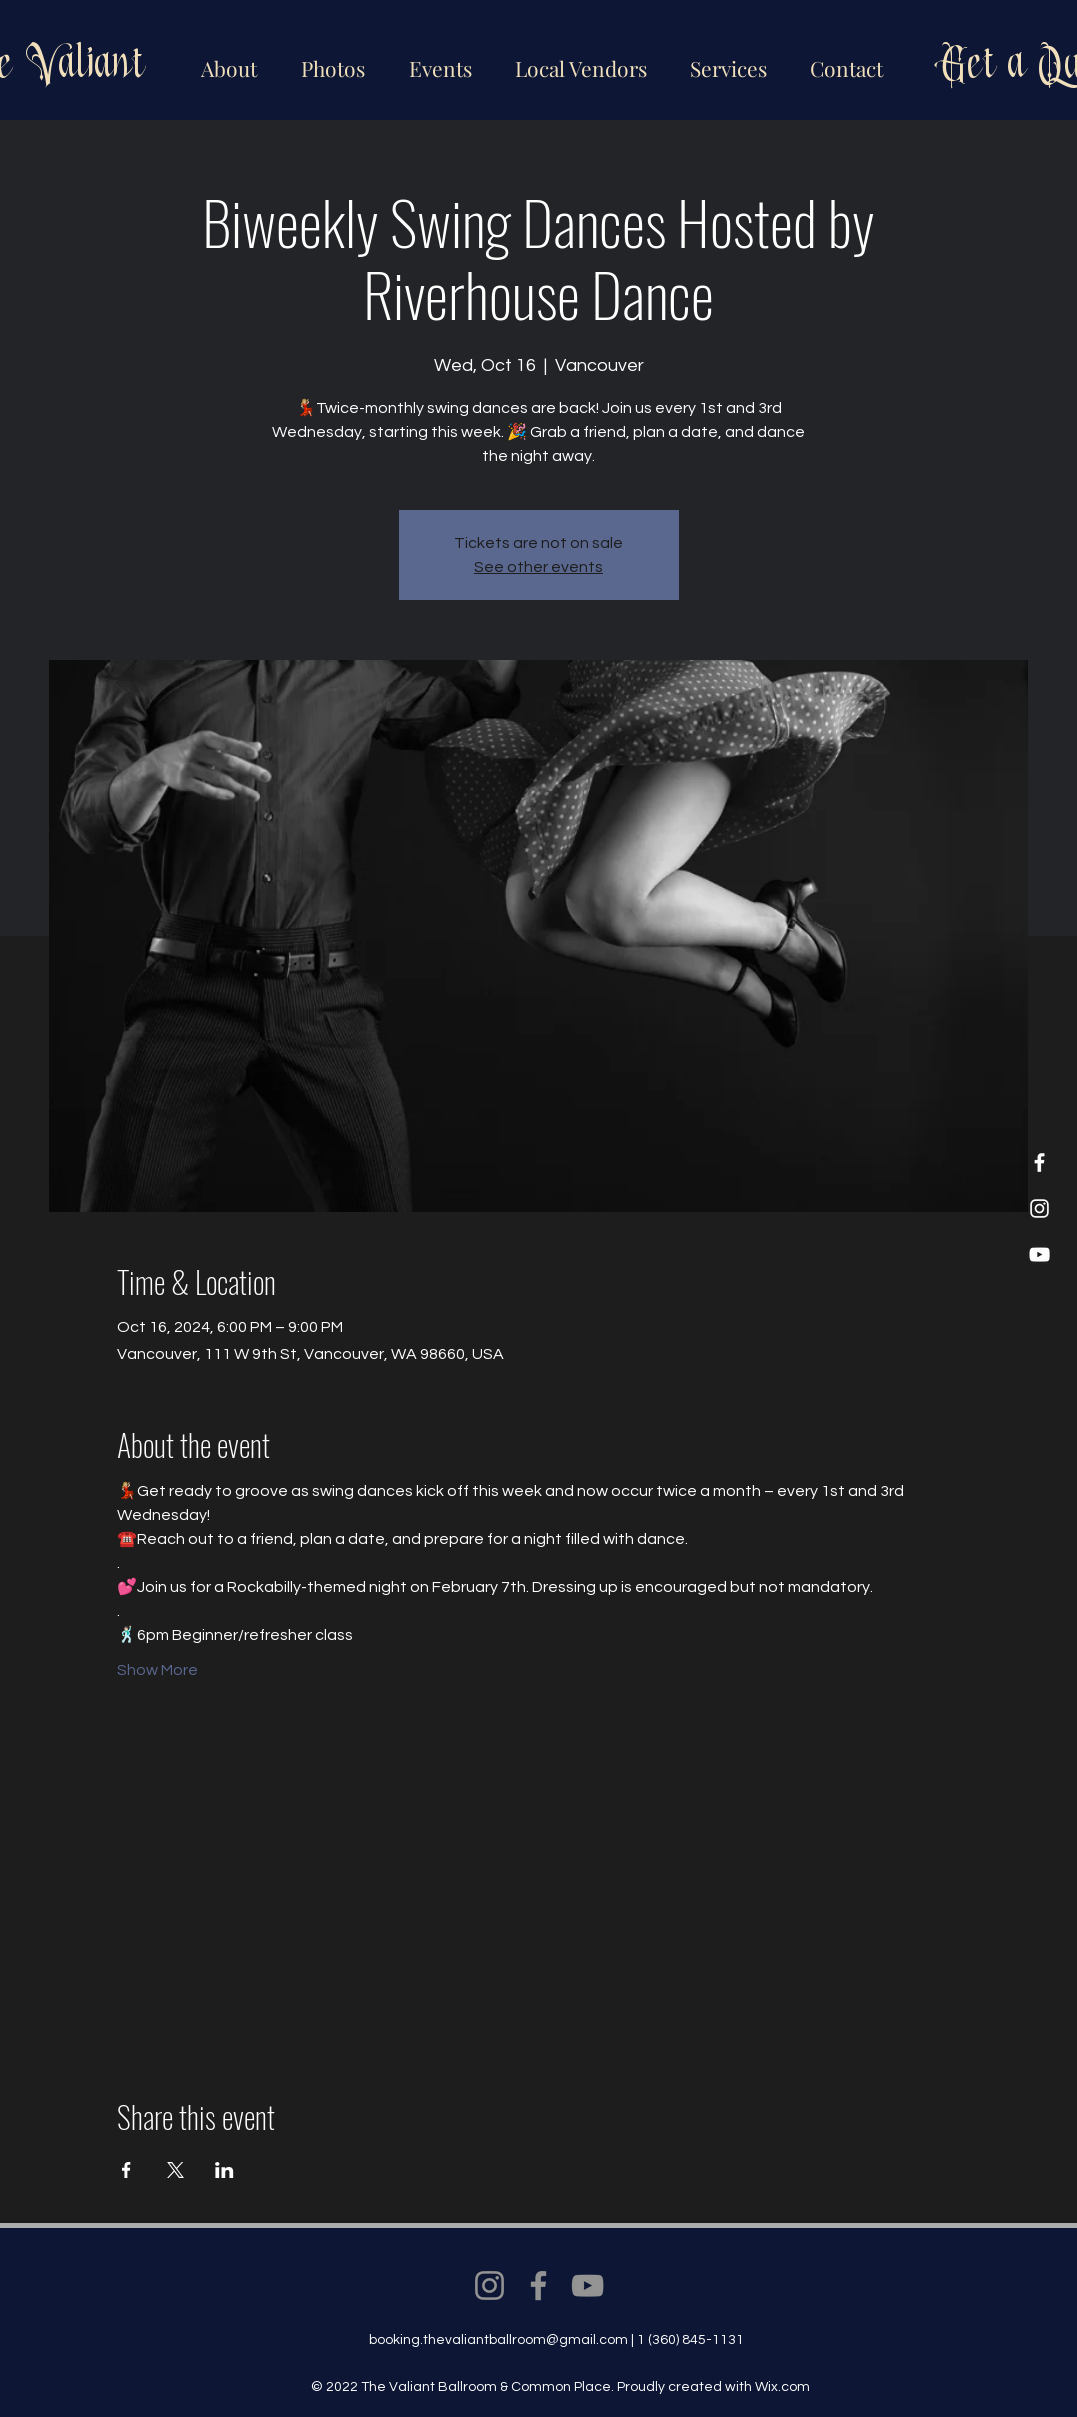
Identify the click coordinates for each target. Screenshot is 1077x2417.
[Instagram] (1039, 1208)
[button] (577, 59)
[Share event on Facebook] (126, 2170)
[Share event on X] (175, 2170)
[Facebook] (1039, 1162)
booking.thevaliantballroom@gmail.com (498, 2340)
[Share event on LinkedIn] (224, 2170)
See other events (538, 567)
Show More (157, 1670)
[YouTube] (1039, 1254)
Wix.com (782, 2387)
